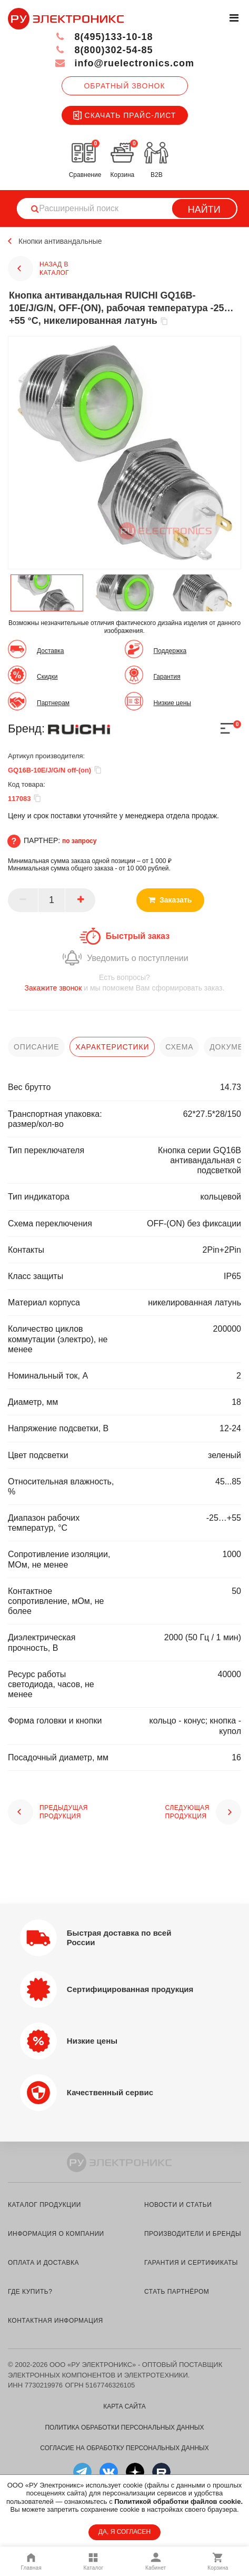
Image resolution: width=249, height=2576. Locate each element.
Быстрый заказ (138, 936)
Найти (204, 209)
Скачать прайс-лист (124, 115)
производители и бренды (192, 2233)
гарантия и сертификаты (191, 2262)
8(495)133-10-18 (104, 37)
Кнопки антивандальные (60, 241)
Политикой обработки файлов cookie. (178, 2501)
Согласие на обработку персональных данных (124, 2448)
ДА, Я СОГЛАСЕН (124, 2531)
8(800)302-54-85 (104, 50)
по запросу (79, 841)
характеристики (112, 1047)
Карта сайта (124, 2406)
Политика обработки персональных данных (124, 2427)
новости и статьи (178, 2204)
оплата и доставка (43, 2262)
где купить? (30, 2291)
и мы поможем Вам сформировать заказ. (124, 982)
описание (36, 1047)
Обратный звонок (124, 86)
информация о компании (56, 2233)
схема (179, 1047)
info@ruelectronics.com (124, 63)
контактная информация (55, 2320)
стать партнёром (176, 2291)
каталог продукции (44, 2204)
